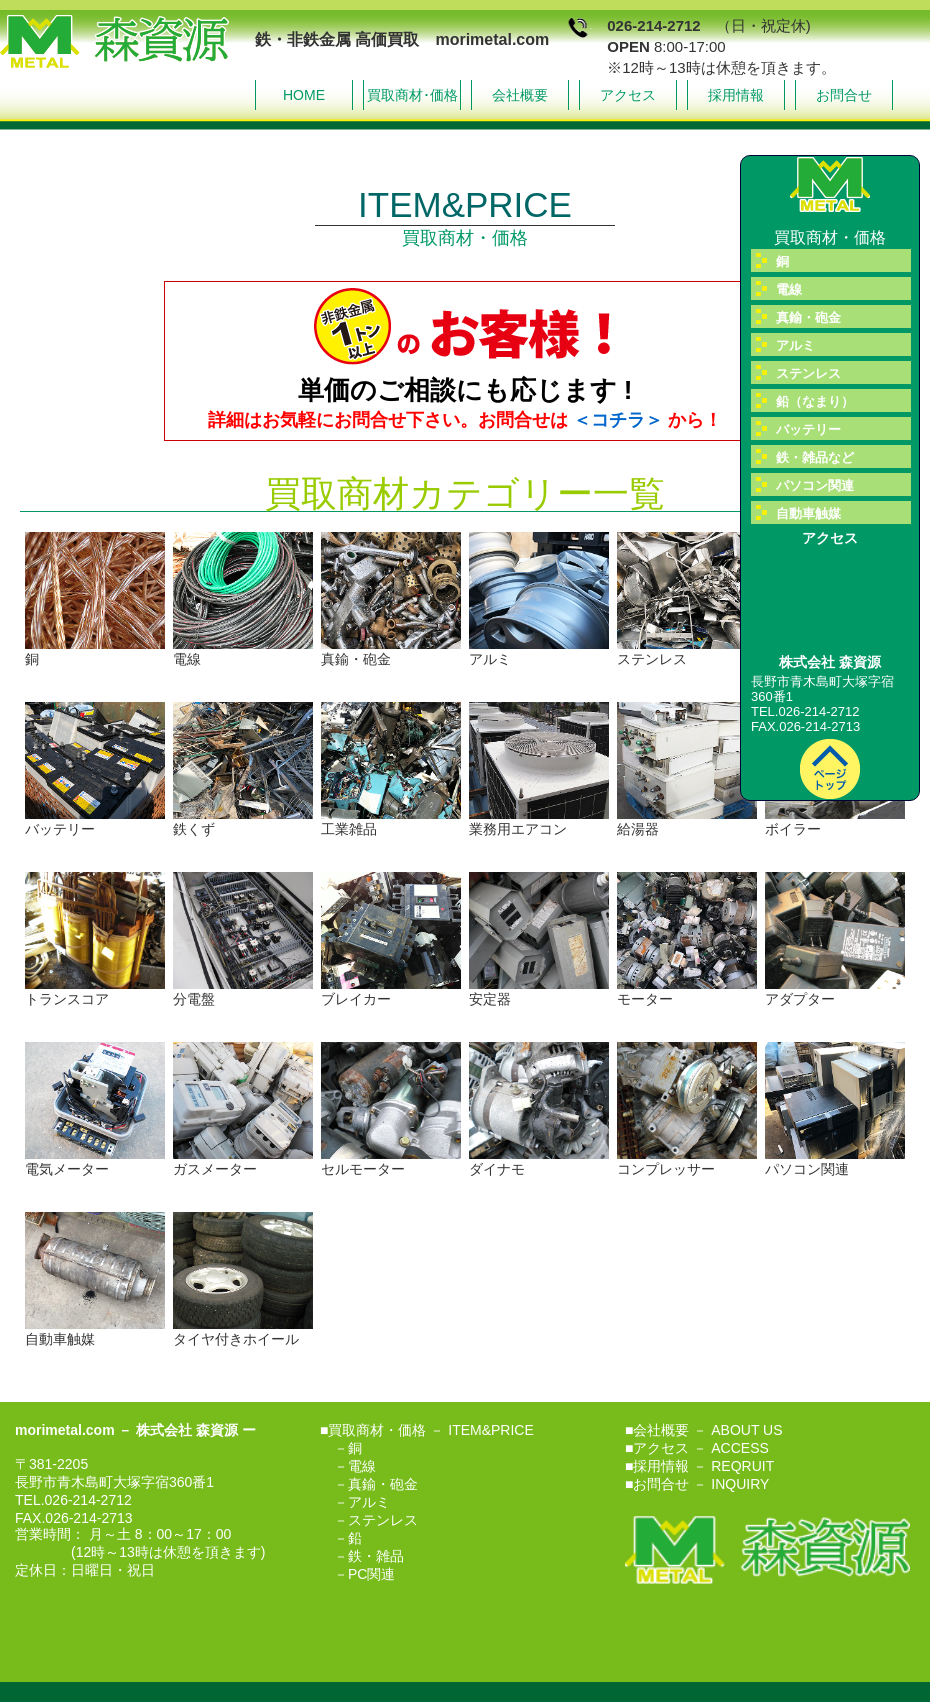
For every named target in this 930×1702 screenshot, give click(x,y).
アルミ (369, 1502)
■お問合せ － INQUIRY (697, 1484)
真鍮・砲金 (383, 1484)
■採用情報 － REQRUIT (699, 1466)
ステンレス (383, 1520)
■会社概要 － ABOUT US (704, 1430)
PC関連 (371, 1574)
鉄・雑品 (376, 1556)
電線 (362, 1466)
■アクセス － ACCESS (697, 1448)
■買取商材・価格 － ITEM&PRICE (427, 1430)
